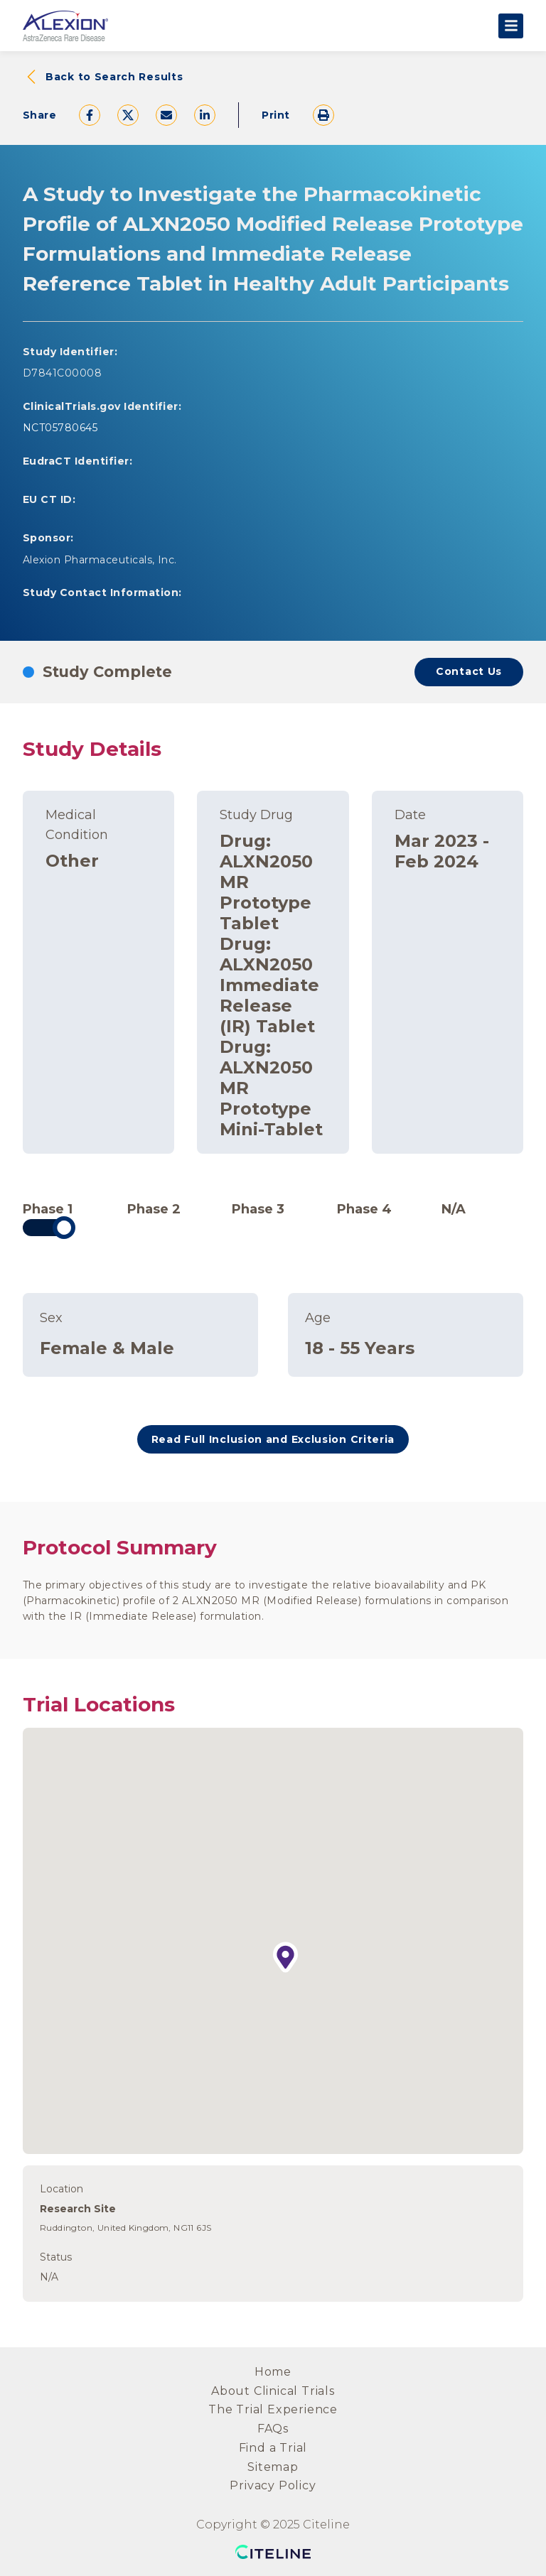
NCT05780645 (60, 427)
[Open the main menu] (510, 25)
